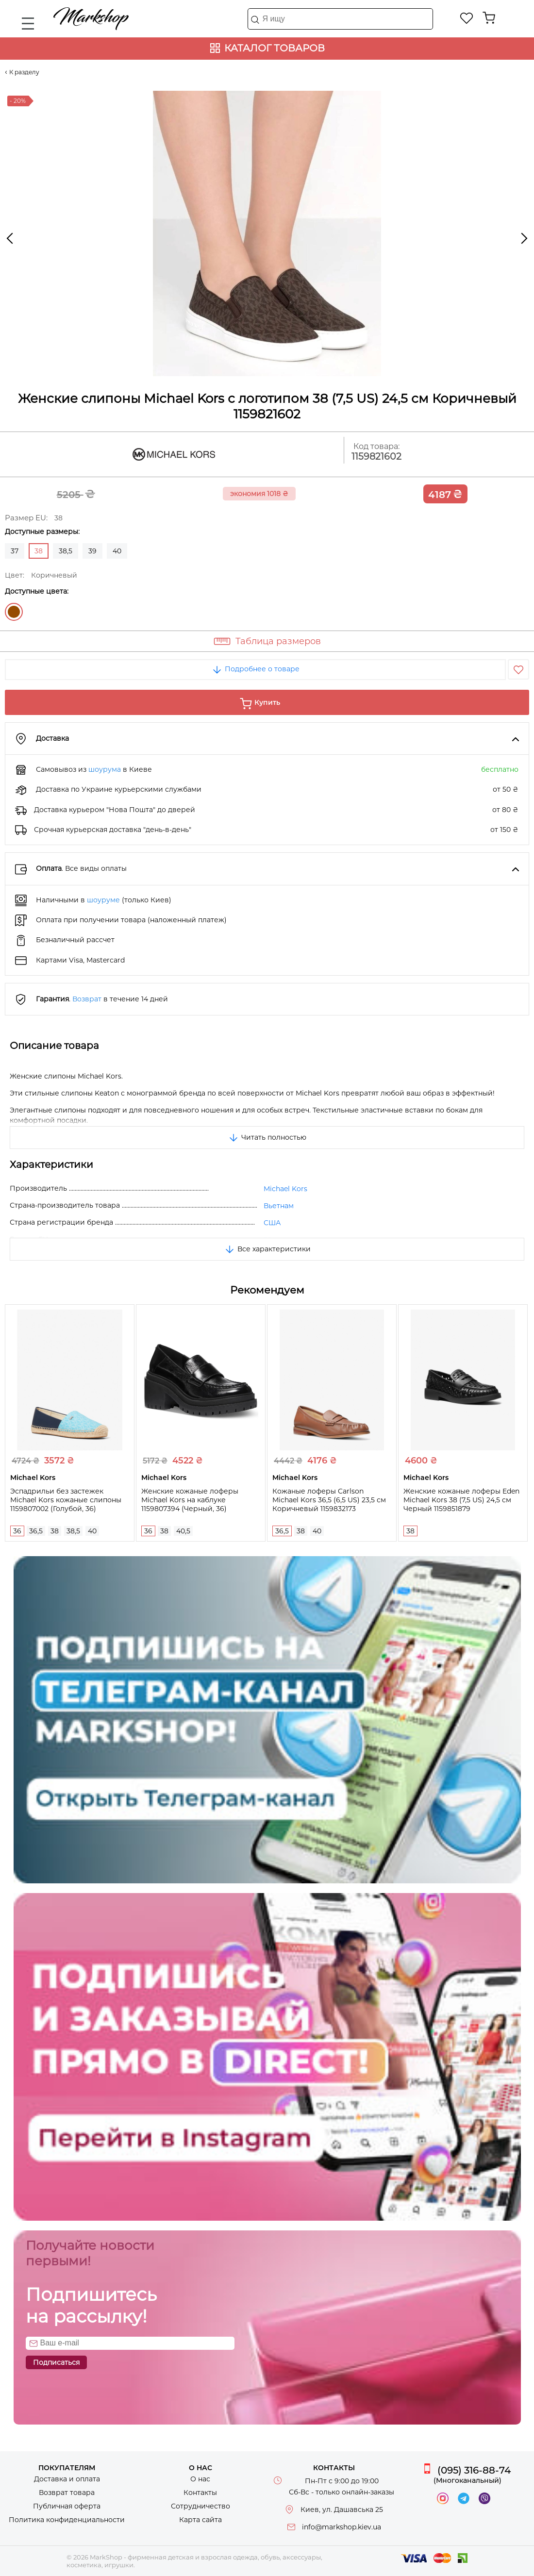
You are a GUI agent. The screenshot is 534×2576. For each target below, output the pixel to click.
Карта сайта (200, 2519)
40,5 (183, 1531)
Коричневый (14, 612)
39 (92, 551)
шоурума (104, 769)
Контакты (200, 2492)
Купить (267, 702)
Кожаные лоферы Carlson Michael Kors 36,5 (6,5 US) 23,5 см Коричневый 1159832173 (329, 1500)
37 (14, 551)
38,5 (65, 551)
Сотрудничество (200, 2506)
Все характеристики (267, 1249)
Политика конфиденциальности (67, 2519)
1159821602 (376, 456)
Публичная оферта (66, 2506)
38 (54, 1531)
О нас (200, 2479)
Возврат (86, 999)
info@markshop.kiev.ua (341, 2527)
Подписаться (56, 2362)
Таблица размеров (278, 641)
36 (17, 1531)
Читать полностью (267, 1137)
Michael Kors (285, 1188)
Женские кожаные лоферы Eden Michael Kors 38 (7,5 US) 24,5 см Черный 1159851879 (461, 1500)
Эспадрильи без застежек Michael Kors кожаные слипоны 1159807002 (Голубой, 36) (65, 1500)
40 (117, 551)
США (272, 1222)
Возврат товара (67, 2492)
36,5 (36, 1531)
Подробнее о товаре (255, 669)
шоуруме (103, 900)
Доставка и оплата (67, 2479)
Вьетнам (279, 1205)
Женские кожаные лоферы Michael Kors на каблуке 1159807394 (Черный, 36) (189, 1500)
